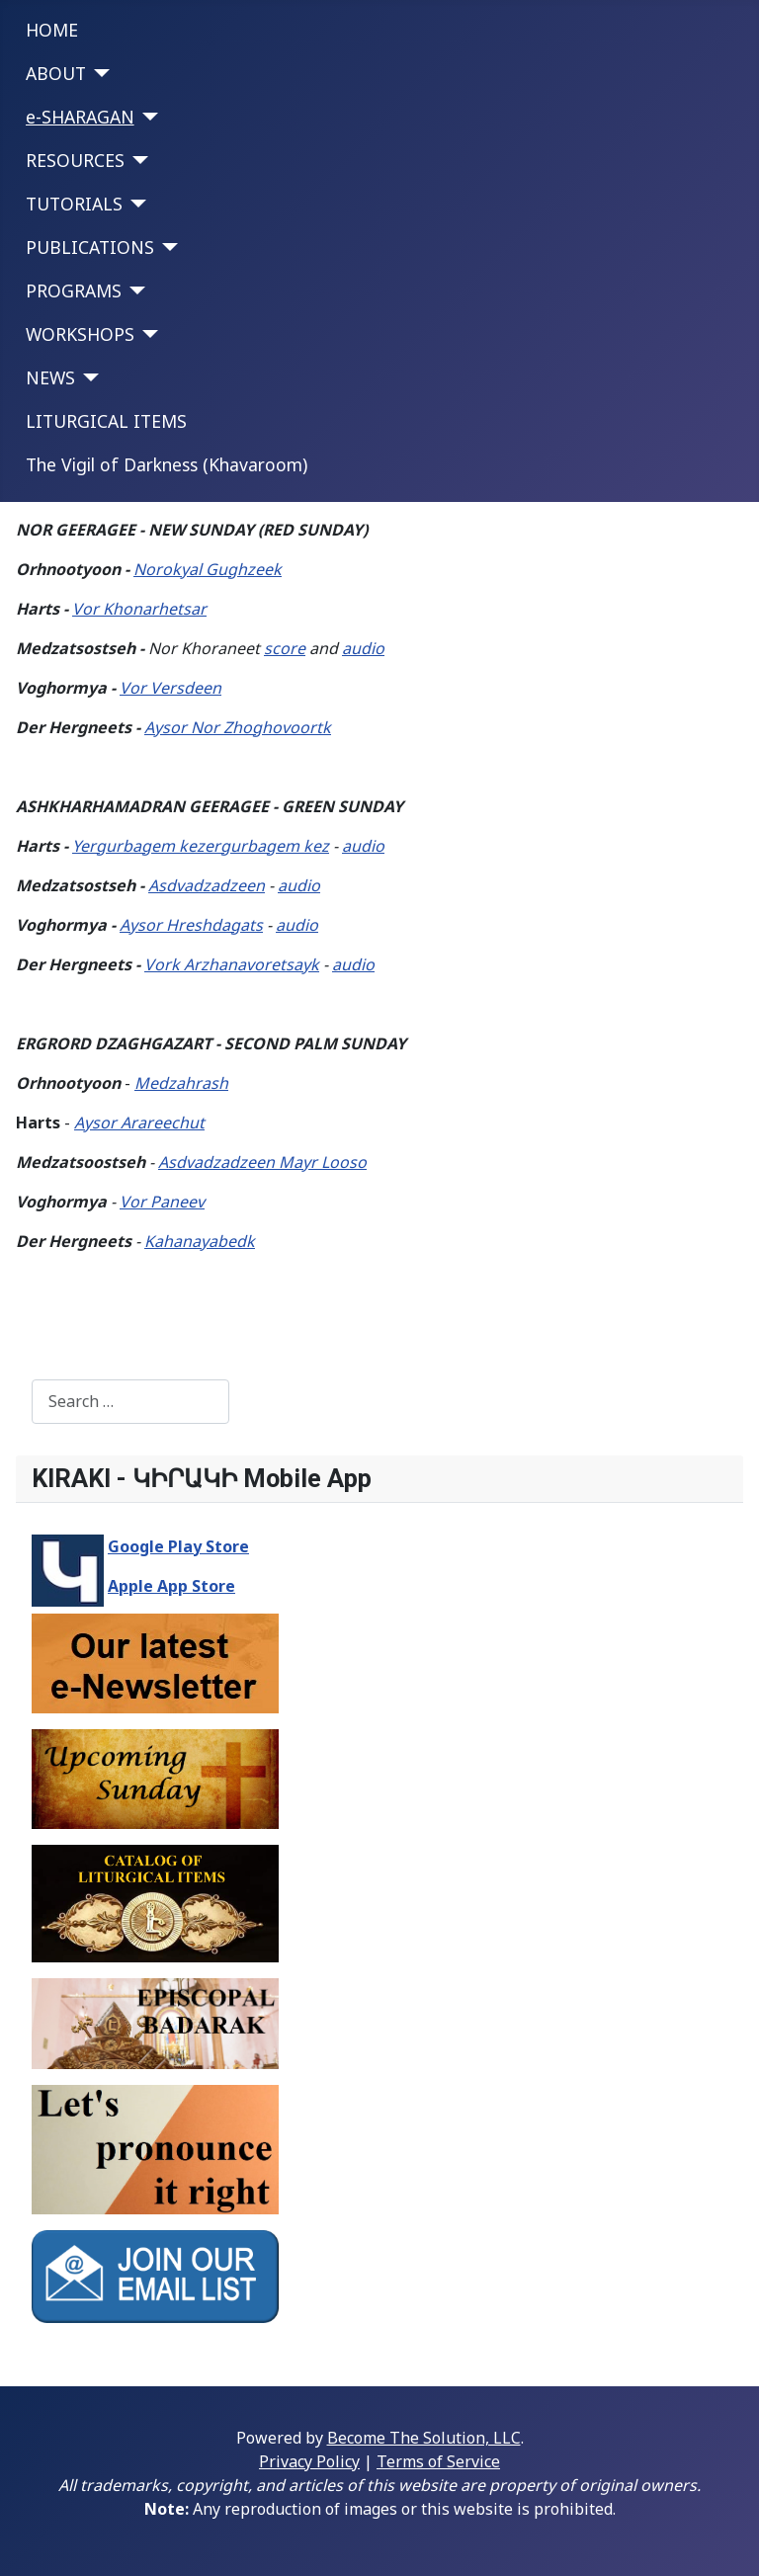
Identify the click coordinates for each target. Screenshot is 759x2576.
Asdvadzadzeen (206, 885)
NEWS (50, 377)
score (284, 648)
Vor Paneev (162, 1201)
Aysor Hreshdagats (191, 925)
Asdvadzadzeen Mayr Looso (262, 1162)
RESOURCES (75, 160)
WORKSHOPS (80, 334)
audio (363, 648)
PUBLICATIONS (90, 247)
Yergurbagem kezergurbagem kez (200, 846)
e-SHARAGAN (80, 116)
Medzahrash (181, 1083)
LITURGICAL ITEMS (106, 421)
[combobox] (130, 1401)
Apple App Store (171, 1586)
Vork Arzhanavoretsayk (231, 964)
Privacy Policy (309, 2461)
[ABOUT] (98, 73)
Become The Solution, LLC (424, 2438)
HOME (52, 30)
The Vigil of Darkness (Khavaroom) (166, 464)
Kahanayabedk (199, 1241)
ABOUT (56, 73)
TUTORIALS (74, 203)
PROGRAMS (74, 290)
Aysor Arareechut (139, 1122)
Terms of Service (438, 2461)
